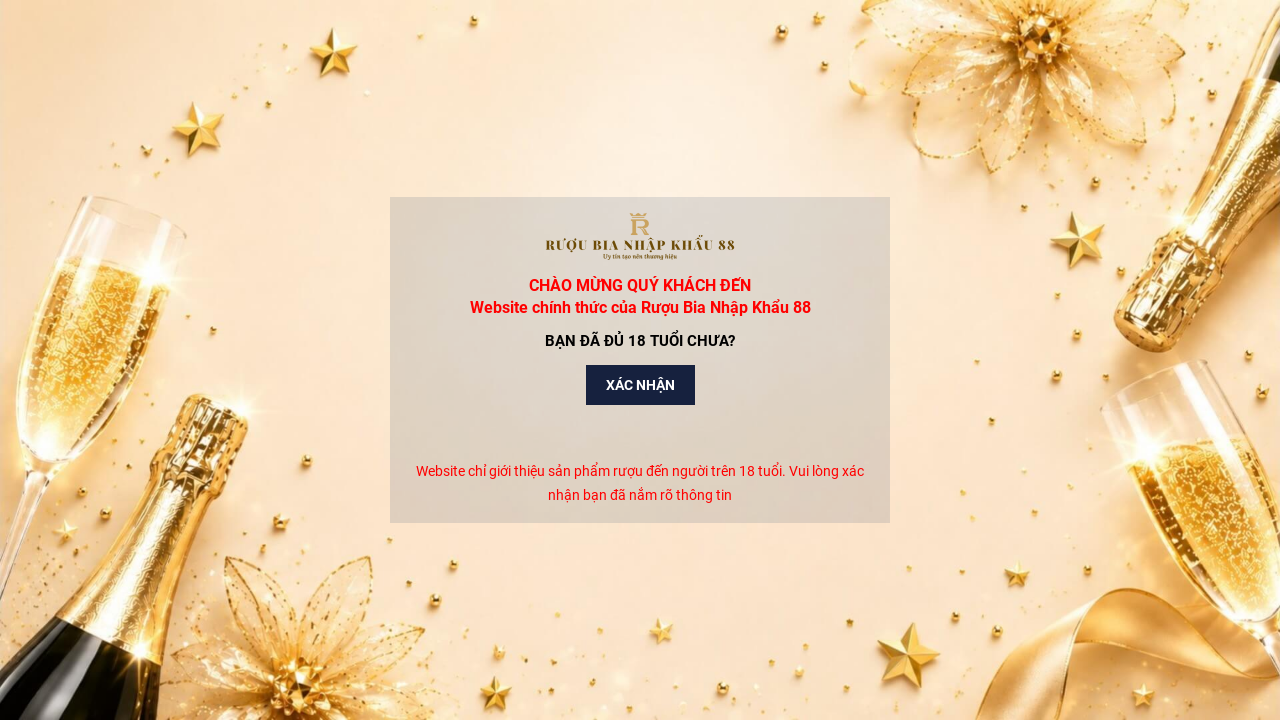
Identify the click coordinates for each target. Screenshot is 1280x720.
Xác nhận (640, 385)
